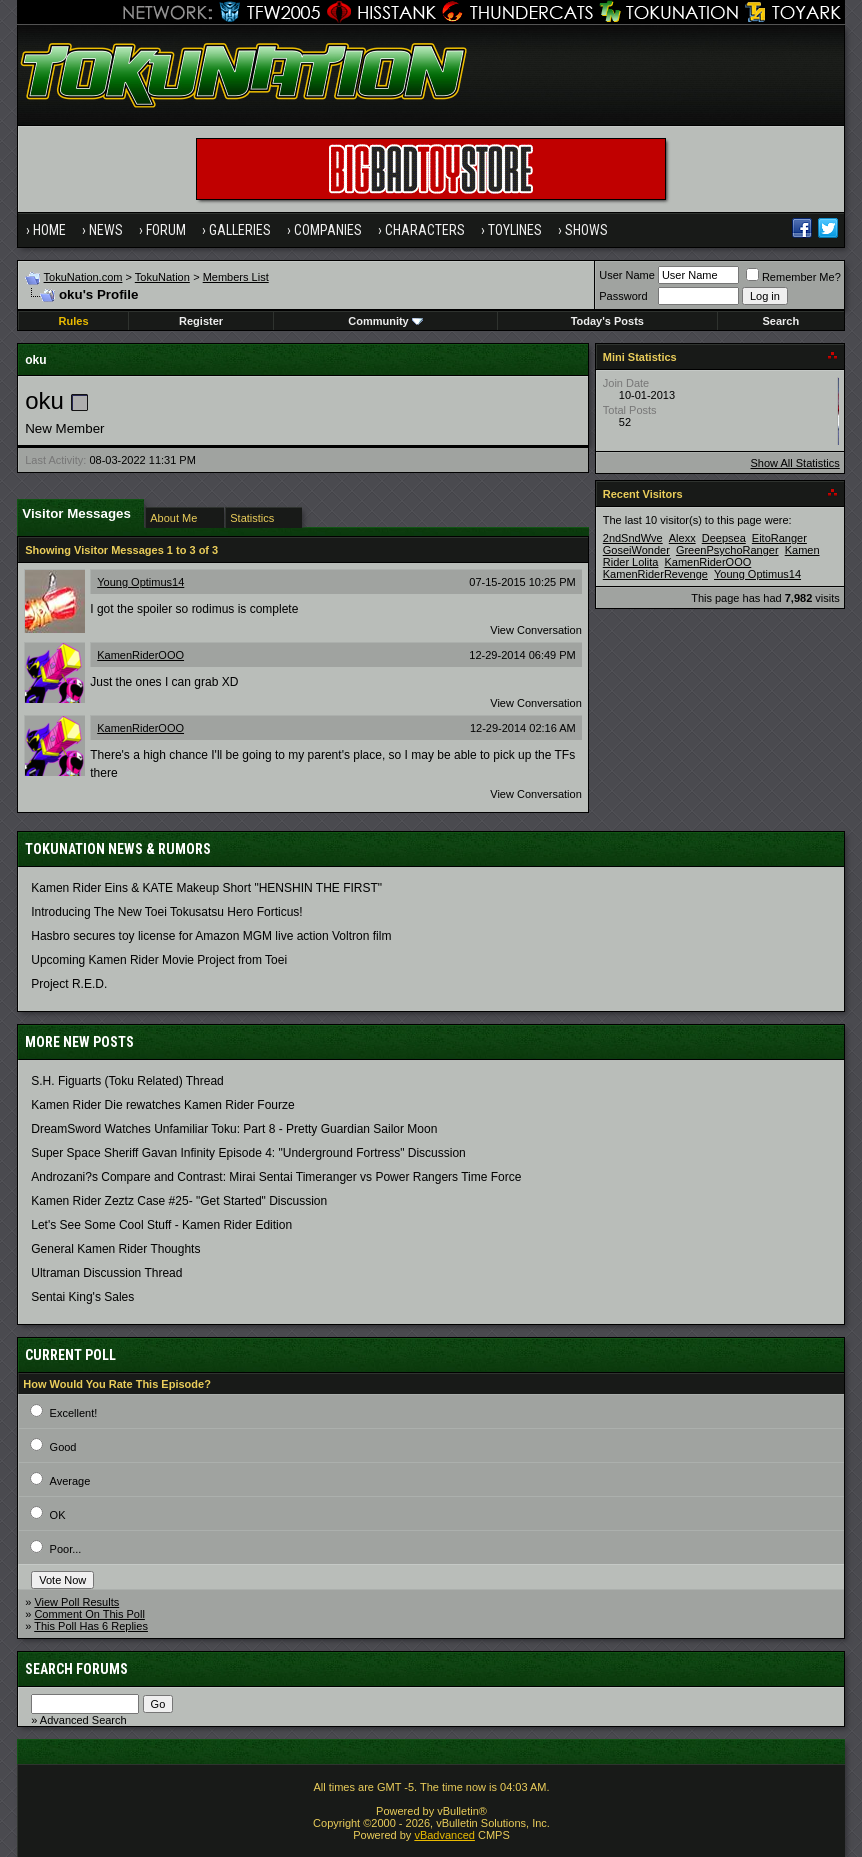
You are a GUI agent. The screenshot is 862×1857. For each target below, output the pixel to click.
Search (781, 321)
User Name (627, 275)
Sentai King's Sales (82, 1297)
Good (63, 1447)
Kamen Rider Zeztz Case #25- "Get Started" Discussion (179, 1201)
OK (58, 1515)
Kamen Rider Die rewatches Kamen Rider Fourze (162, 1105)
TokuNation (162, 277)
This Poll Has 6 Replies (91, 1626)
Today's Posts (607, 321)
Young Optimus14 (140, 582)
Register (201, 321)
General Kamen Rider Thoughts (115, 1249)
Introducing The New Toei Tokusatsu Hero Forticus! (166, 912)
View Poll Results (76, 1602)
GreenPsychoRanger (727, 550)
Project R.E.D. (69, 984)
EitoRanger (779, 538)
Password (623, 296)
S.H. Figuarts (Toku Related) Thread (127, 1081)
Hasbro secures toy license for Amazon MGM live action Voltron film (211, 936)
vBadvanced (444, 1835)
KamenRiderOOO (140, 655)
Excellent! (74, 1413)
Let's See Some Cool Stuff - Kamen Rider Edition (161, 1225)
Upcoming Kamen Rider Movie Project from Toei (159, 960)
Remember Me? (793, 277)
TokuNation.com (83, 277)
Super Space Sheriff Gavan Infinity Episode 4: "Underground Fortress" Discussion (248, 1153)
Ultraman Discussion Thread (106, 1273)
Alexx (682, 538)
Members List (236, 277)
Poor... (66, 1549)
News (106, 230)
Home (49, 230)
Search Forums (76, 1669)
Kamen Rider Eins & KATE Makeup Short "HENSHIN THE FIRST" (206, 888)
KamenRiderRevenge (655, 574)
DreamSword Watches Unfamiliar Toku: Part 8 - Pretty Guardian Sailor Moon (234, 1129)
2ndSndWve (633, 538)
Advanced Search (83, 1720)
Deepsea (724, 538)
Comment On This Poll (89, 1614)
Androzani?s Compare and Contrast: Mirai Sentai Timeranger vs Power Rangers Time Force (276, 1177)
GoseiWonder (636, 550)
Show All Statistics (795, 463)
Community (385, 321)
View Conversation (536, 630)
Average (70, 1481)
